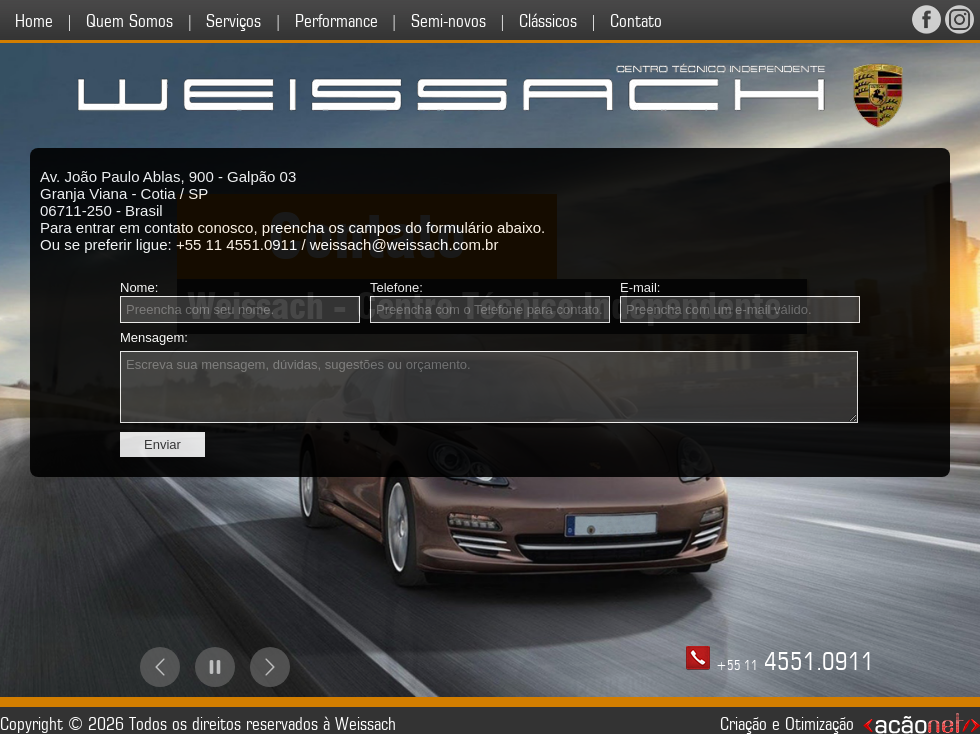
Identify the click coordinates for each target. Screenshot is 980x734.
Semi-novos (448, 21)
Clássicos (548, 21)
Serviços (233, 21)
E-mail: (640, 287)
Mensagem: (154, 337)
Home (34, 21)
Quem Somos (129, 21)
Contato (636, 21)
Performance (336, 21)
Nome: (139, 287)
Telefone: (396, 287)
